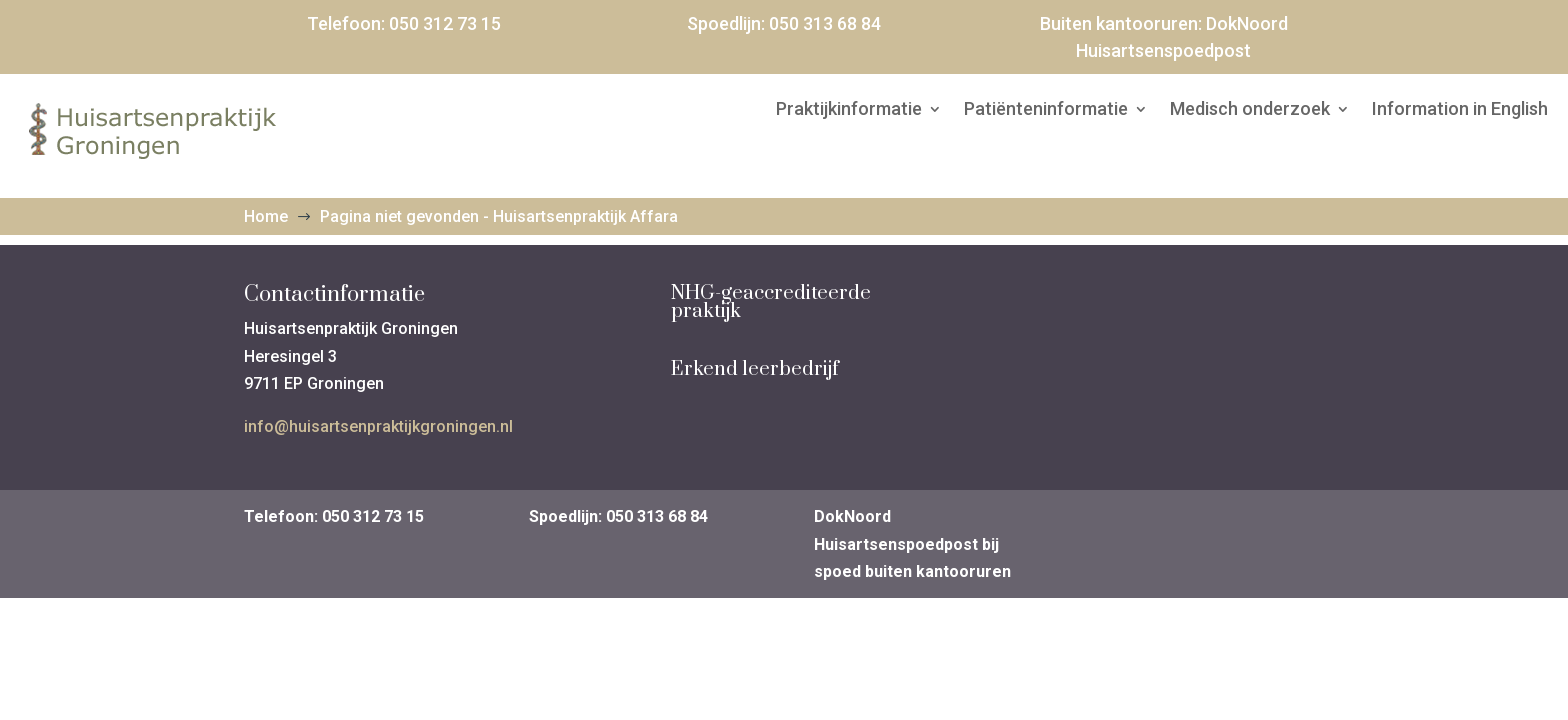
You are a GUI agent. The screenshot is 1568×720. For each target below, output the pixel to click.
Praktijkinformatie (849, 110)
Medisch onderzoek (1250, 110)
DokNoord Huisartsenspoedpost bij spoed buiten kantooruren (912, 543)
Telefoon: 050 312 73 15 (334, 516)
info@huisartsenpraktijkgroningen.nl (378, 426)
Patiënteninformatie (1046, 110)
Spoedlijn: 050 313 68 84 (618, 516)
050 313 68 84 (825, 23)
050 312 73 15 (445, 23)
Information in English (1460, 110)
